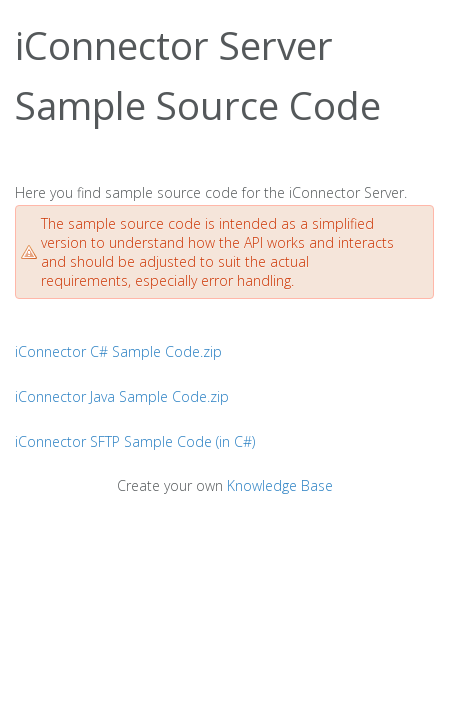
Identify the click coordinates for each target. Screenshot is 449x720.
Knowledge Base (280, 485)
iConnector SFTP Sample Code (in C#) (135, 441)
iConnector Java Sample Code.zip (122, 396)
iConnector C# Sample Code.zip (118, 351)
